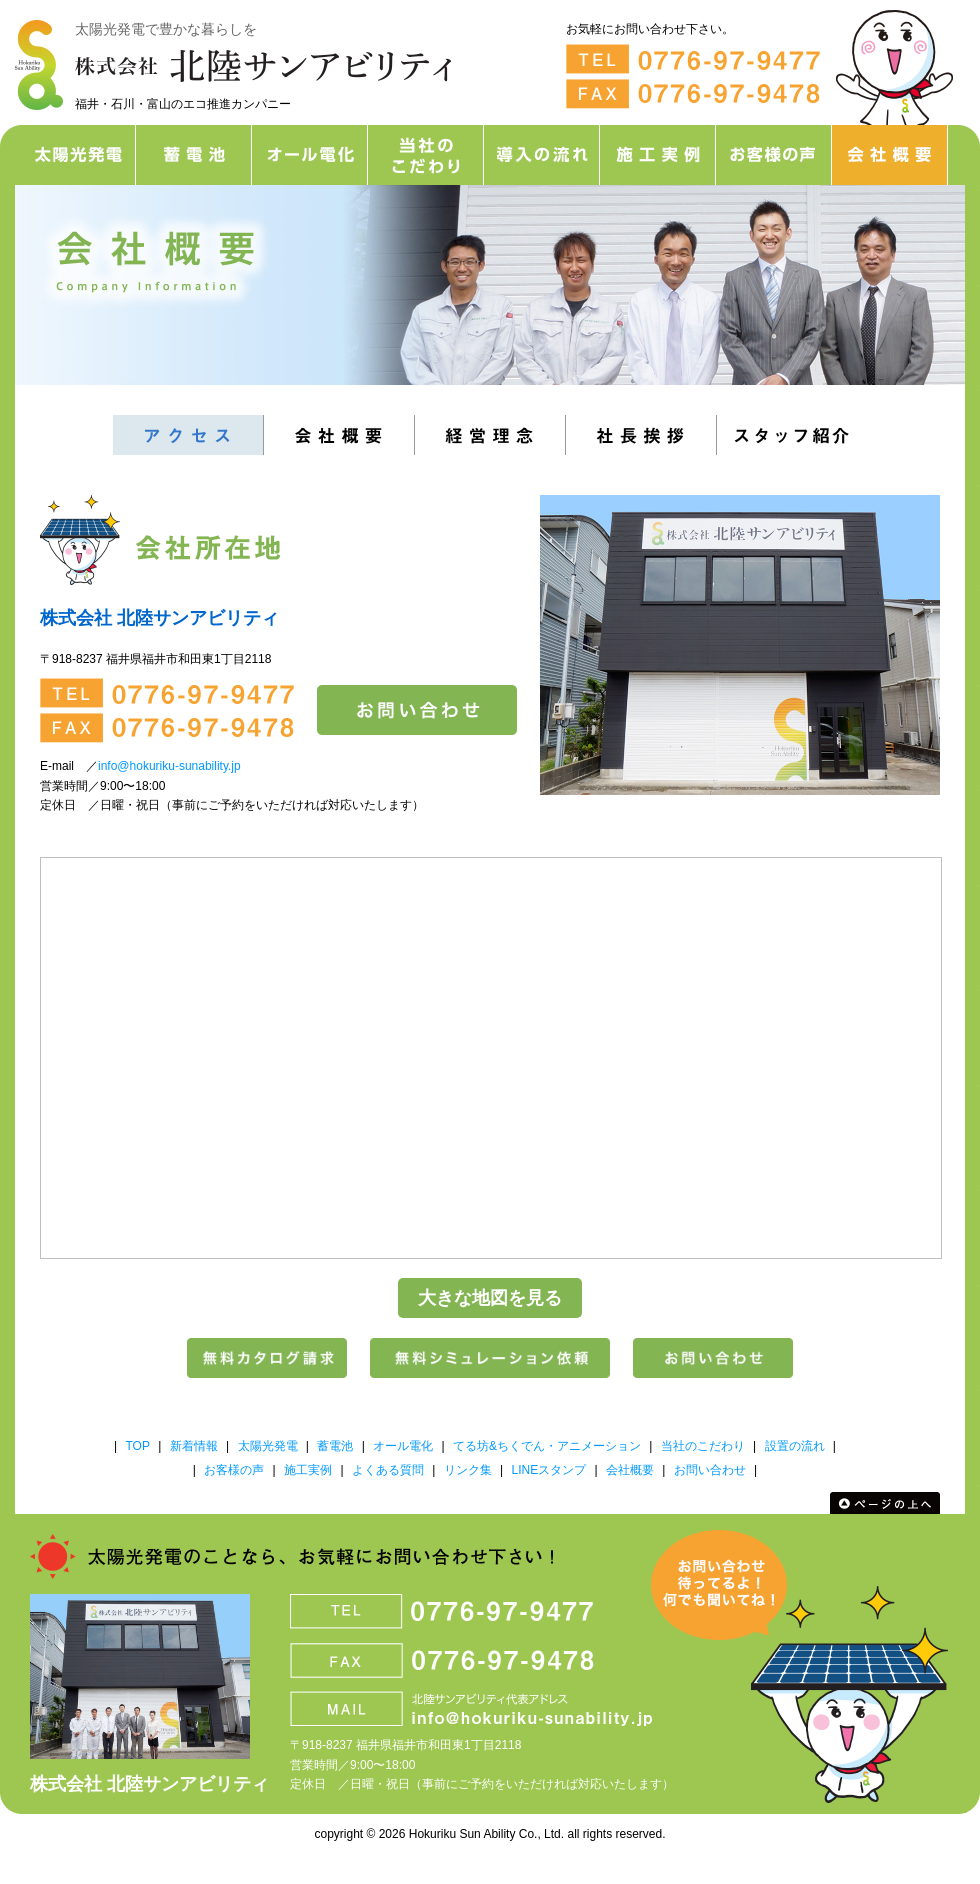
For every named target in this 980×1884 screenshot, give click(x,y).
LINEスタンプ (548, 1470)
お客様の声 (234, 1470)
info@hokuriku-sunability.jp (169, 766)
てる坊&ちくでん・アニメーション (547, 1446)
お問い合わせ (710, 1470)
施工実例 (308, 1470)
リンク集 (468, 1470)
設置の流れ (795, 1446)
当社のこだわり (703, 1446)
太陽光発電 (268, 1446)
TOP (137, 1446)
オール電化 (403, 1446)
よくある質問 (388, 1470)
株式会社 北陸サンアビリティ (149, 1784)
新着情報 (194, 1446)
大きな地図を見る (490, 1298)
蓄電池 (335, 1446)
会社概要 (630, 1470)
